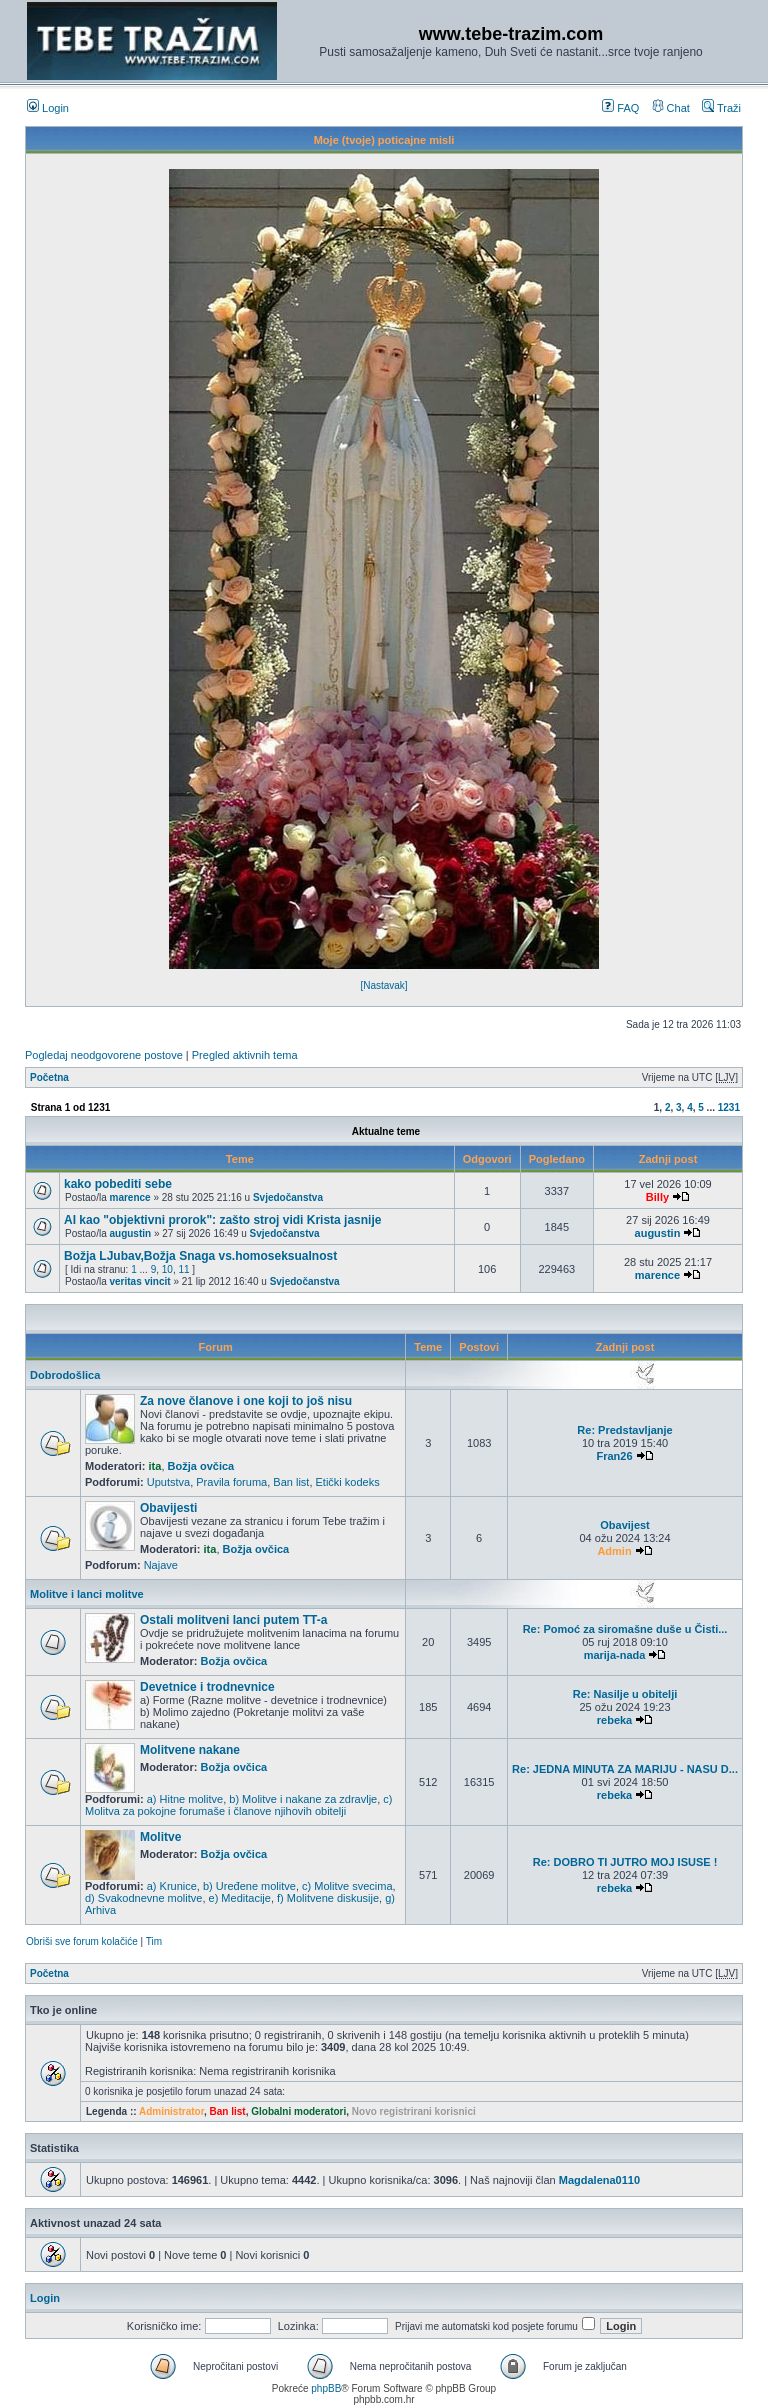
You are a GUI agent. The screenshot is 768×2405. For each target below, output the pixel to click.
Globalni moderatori (298, 2111)
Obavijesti (168, 1508)
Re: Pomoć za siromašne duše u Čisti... (625, 1629)
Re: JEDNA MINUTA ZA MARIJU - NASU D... (625, 1769)
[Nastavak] (383, 985)
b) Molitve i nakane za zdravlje (303, 1799)
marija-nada (615, 1655)
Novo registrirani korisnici (414, 2111)
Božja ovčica (201, 1466)
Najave (161, 1565)
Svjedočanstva (288, 1197)
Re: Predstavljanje (624, 1430)
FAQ (620, 108)
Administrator (171, 2111)
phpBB (326, 2388)
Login (48, 108)
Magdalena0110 (599, 2180)
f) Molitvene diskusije (328, 1898)
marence (129, 1197)
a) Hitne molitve (185, 1799)
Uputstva (168, 1482)
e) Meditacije (240, 1898)
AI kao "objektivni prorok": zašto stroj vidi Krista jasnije (222, 1220)
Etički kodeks (348, 1482)
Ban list (291, 1482)
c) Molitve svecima (347, 1886)
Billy (657, 1197)
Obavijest (625, 1525)
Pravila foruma (231, 1482)
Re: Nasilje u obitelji (625, 1694)
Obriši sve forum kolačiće (82, 1941)
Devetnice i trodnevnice (207, 1687)
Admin (614, 1551)
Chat (671, 108)
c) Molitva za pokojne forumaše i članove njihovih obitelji (239, 1805)
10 (167, 1269)
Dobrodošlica (65, 1375)
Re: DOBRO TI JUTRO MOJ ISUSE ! (625, 1862)
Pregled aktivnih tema (245, 1055)
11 (183, 1269)
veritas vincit (139, 1281)
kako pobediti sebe (118, 1184)
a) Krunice (172, 1886)
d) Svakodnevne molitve (143, 1898)
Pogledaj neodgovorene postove (104, 1055)
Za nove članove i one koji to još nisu (246, 1401)
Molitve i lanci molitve (87, 1594)
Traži (721, 108)
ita (155, 1466)
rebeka (614, 1720)
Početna (49, 1077)
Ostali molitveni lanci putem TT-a (233, 1620)
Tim (154, 1941)
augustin (130, 1233)
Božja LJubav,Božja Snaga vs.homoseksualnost (200, 1256)
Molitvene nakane (190, 1750)
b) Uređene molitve (249, 1886)
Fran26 (614, 1456)
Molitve (160, 1837)
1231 (729, 1107)
